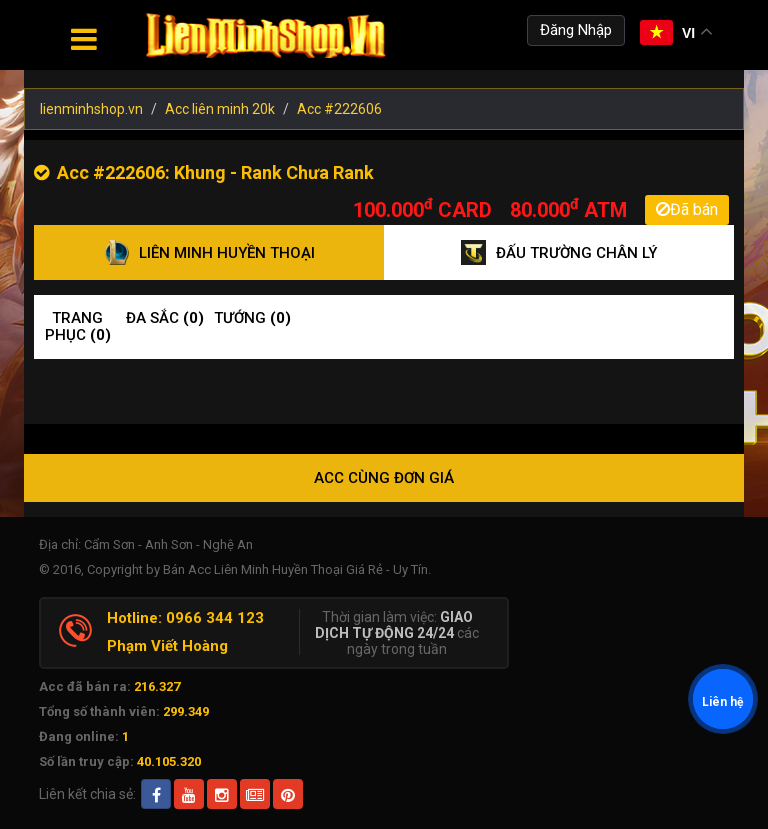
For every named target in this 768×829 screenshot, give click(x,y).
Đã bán (687, 209)
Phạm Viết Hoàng (167, 646)
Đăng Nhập (576, 30)
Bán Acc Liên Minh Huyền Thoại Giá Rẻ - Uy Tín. (297, 569)
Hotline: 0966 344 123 (185, 618)
